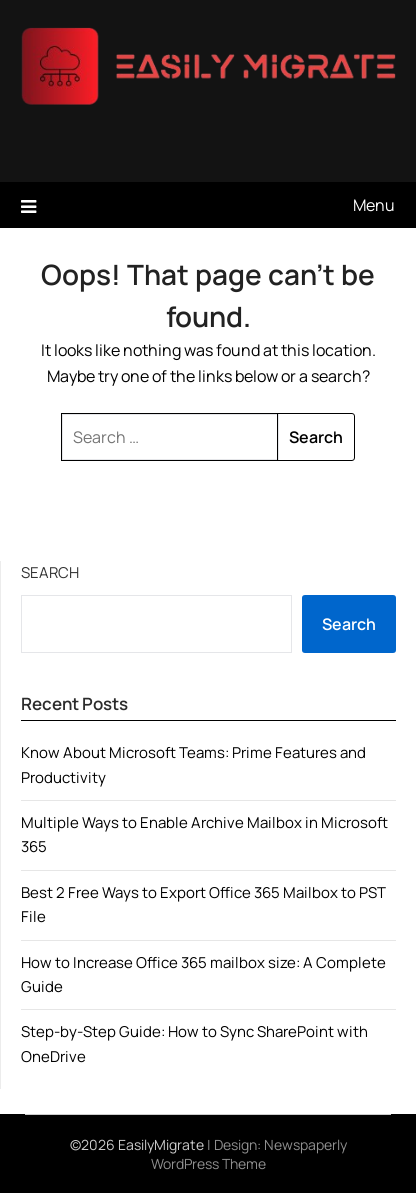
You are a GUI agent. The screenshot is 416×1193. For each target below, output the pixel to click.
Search (50, 572)
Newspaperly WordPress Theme (249, 1154)
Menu (374, 205)
